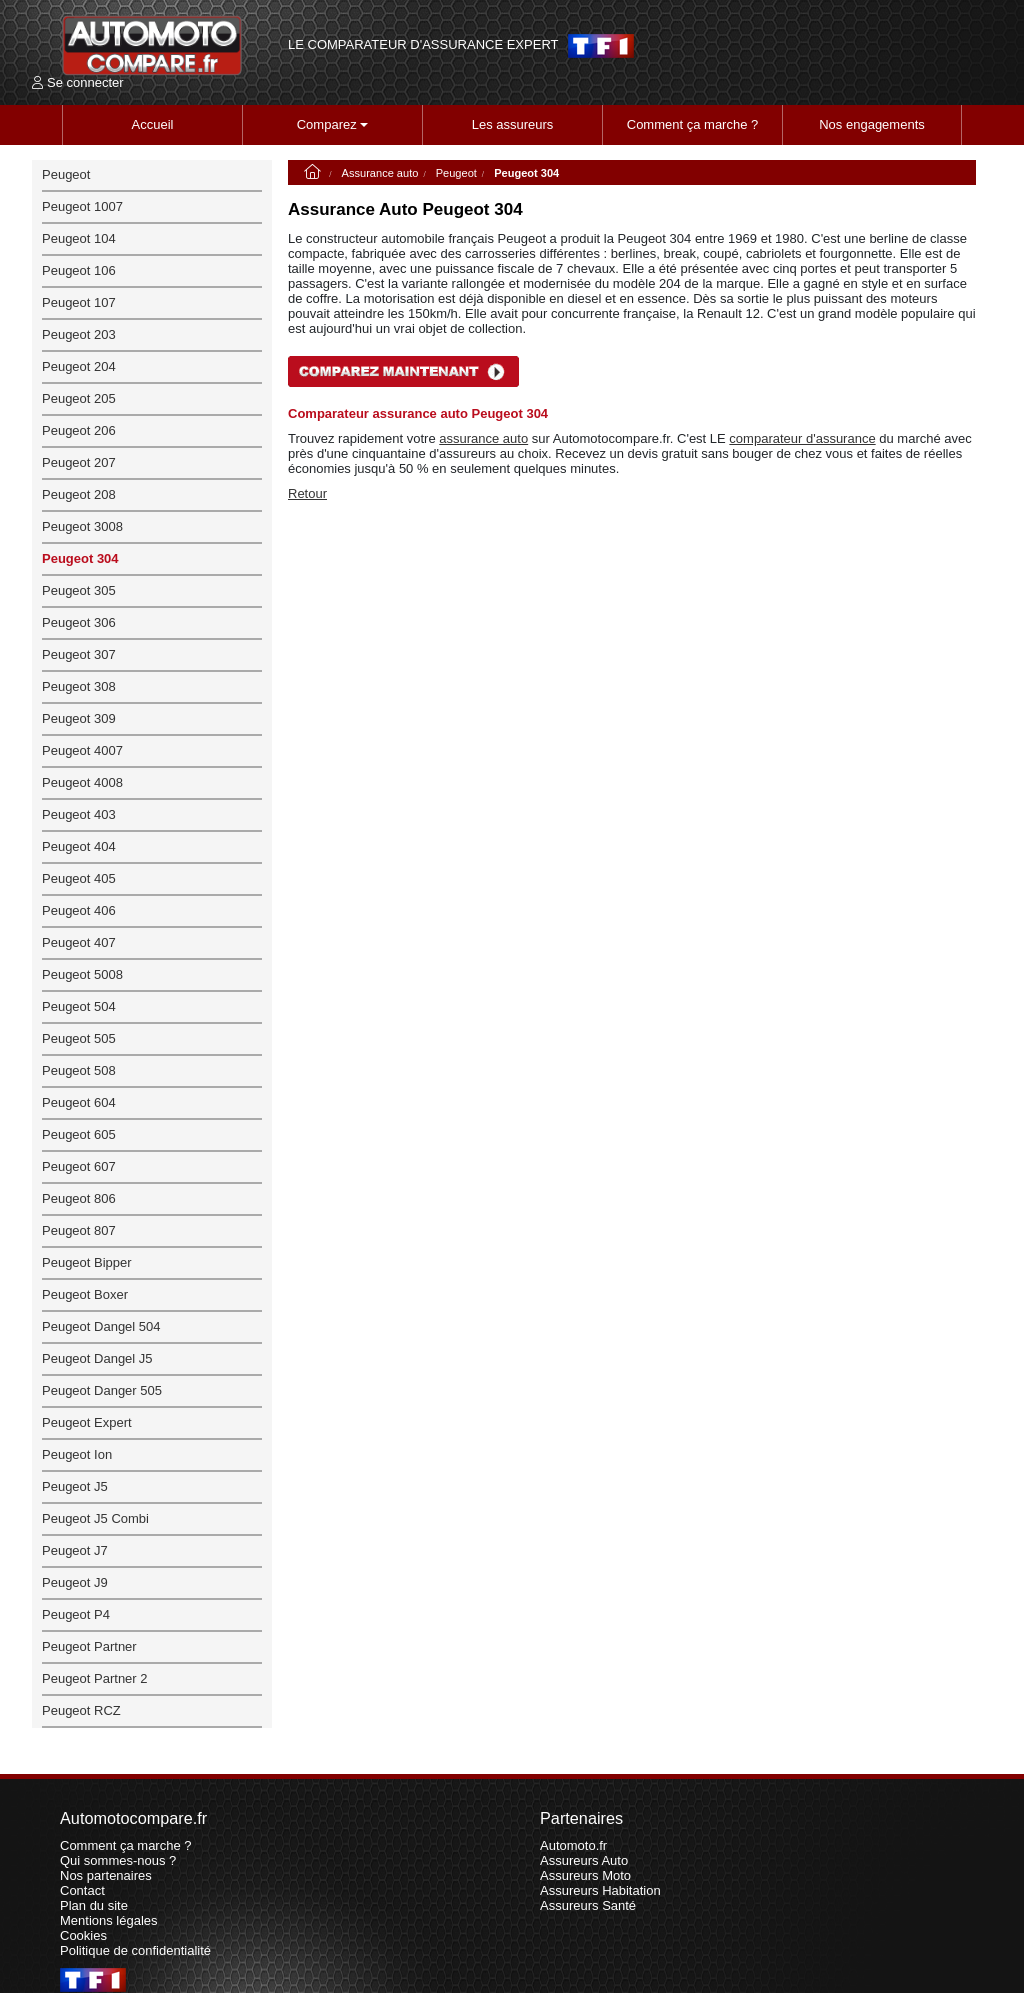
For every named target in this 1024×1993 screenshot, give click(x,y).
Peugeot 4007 (82, 750)
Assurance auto (380, 173)
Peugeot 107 (79, 302)
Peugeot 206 (79, 430)
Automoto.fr (573, 1845)
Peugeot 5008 (82, 974)
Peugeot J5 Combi (95, 1518)
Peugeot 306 (79, 622)
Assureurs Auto (584, 1860)
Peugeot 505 (79, 1038)
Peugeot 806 (79, 1198)
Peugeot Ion (77, 1454)
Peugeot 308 (79, 686)
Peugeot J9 (75, 1582)
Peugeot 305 (79, 590)
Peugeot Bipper (87, 1262)
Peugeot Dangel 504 (101, 1326)
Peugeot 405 (79, 878)
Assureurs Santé (588, 1905)
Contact (82, 1890)
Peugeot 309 (79, 718)
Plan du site (94, 1905)
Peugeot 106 (79, 270)
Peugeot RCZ (81, 1710)
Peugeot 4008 (82, 782)
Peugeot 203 (79, 334)
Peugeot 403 (79, 814)
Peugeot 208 (79, 494)
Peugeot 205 (79, 398)
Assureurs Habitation (600, 1890)
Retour (307, 493)
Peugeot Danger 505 (102, 1390)
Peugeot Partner (89, 1646)
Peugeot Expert (87, 1422)
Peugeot (456, 173)
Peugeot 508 (79, 1070)
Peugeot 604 (79, 1102)
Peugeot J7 (75, 1550)
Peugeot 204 (79, 366)
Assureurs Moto (585, 1875)
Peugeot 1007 (82, 206)
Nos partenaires (106, 1875)
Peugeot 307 (79, 654)
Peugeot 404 (79, 846)
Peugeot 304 (80, 558)
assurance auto (483, 438)
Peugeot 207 (79, 462)
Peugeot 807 (79, 1230)
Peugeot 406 (79, 910)
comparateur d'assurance (802, 438)
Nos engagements (872, 124)
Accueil (153, 124)
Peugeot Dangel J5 (97, 1358)
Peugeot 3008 (82, 526)
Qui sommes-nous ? (118, 1860)
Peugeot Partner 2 (95, 1678)
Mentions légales (109, 1920)
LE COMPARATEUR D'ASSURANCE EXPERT (423, 45)
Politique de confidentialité (135, 1950)
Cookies (83, 1935)
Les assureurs (513, 124)
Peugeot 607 (79, 1166)
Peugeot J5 (75, 1486)
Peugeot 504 (79, 1006)
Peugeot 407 (79, 942)
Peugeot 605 (79, 1134)
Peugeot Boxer (85, 1294)
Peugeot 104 (79, 238)
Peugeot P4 (76, 1614)
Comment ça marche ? (693, 124)
